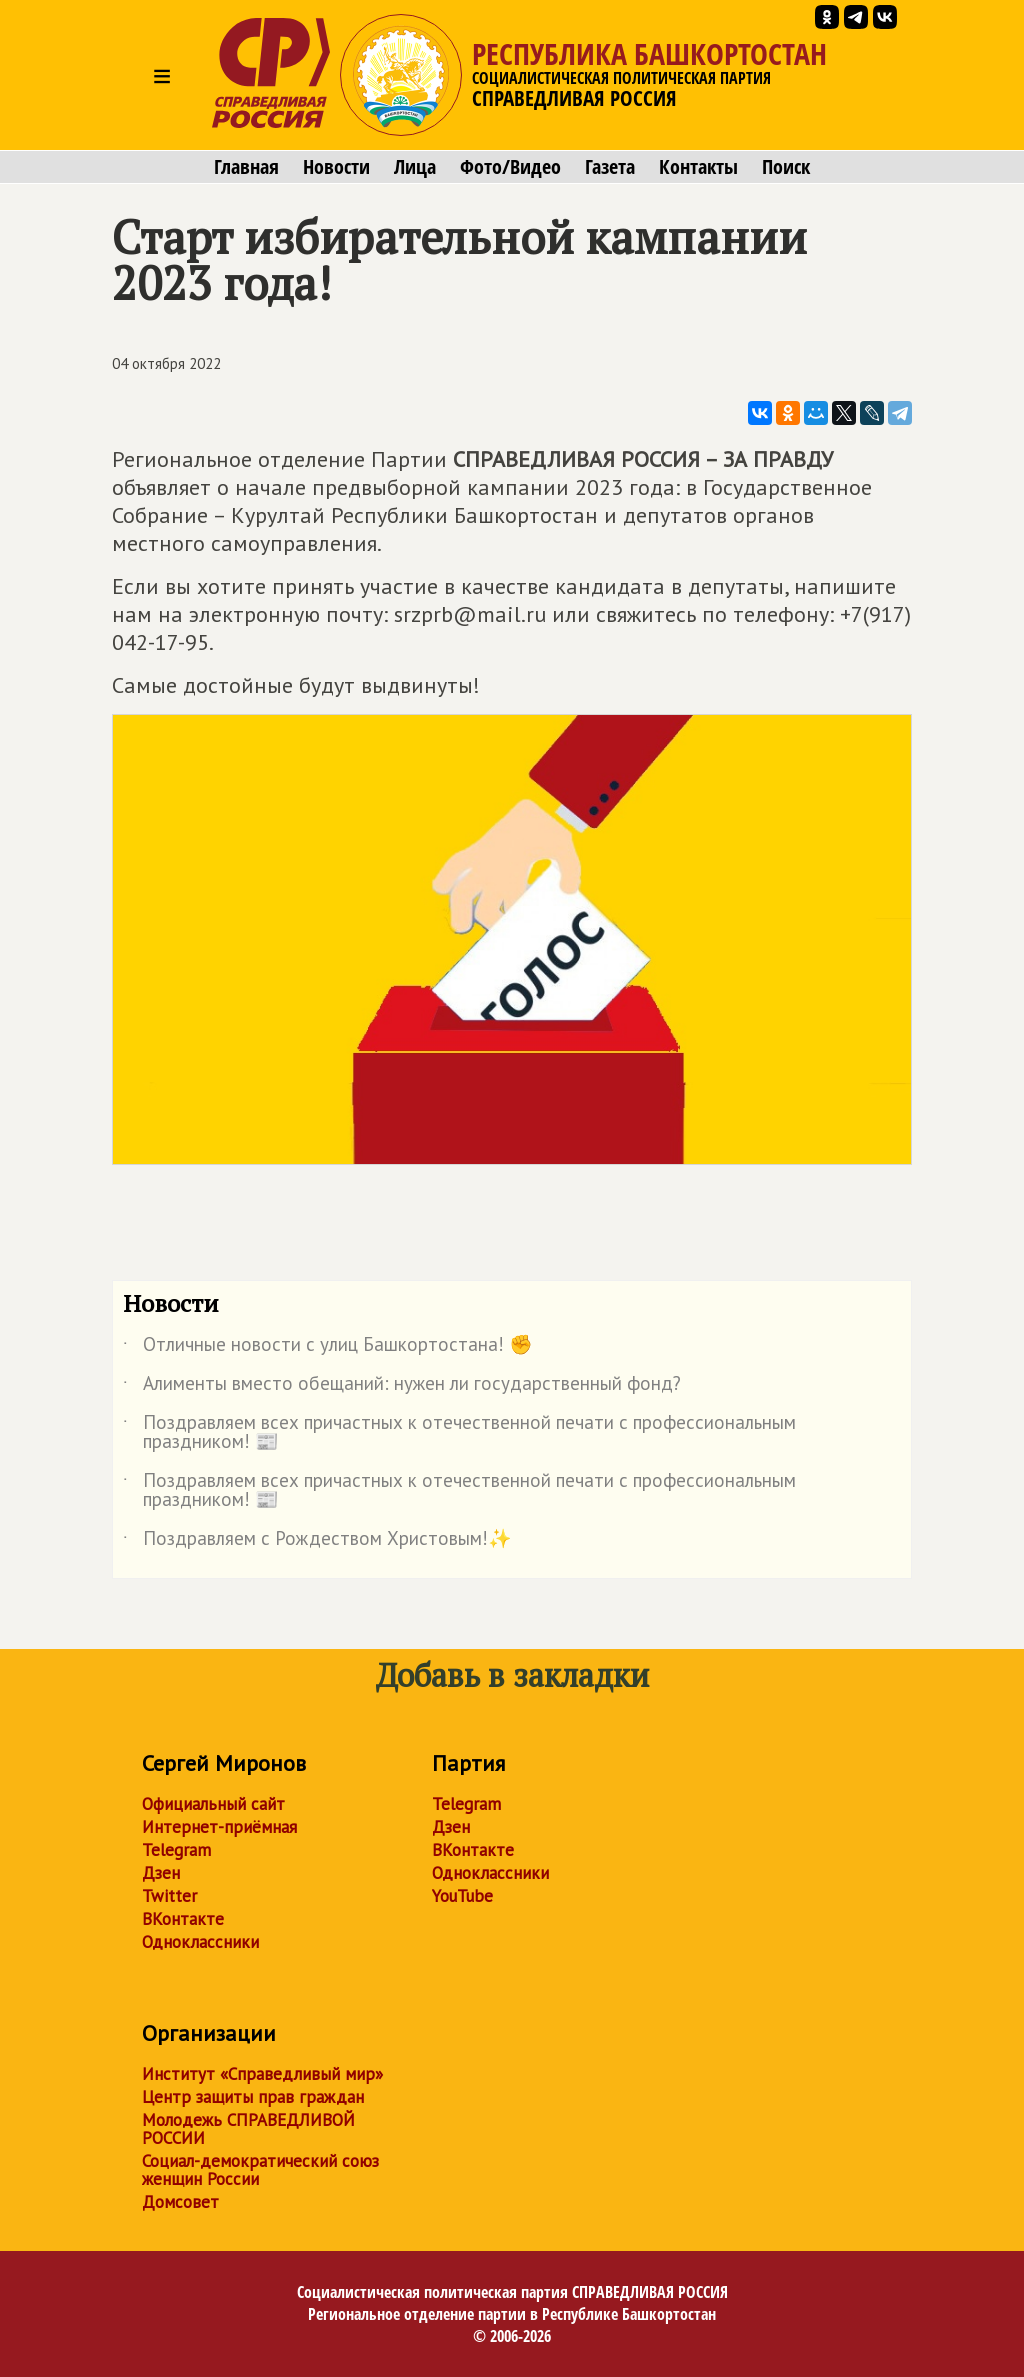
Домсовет (180, 2202)
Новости (336, 167)
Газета (610, 167)
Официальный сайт (213, 1804)
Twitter (169, 1896)
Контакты (698, 167)
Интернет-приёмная (219, 1827)
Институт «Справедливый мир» (262, 2074)
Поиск (786, 167)
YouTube (462, 1896)
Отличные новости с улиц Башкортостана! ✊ (328, 1348)
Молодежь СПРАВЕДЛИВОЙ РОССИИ (248, 2129)
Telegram (176, 1850)
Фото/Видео (510, 167)
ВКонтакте (183, 1919)
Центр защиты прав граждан (253, 2097)
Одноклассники (200, 1942)
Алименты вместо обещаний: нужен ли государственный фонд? (402, 1387)
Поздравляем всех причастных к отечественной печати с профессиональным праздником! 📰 (459, 1433)
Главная (246, 167)
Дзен (161, 1873)
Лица (415, 167)
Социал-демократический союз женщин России (260, 2170)
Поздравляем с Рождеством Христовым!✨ (317, 1542)
